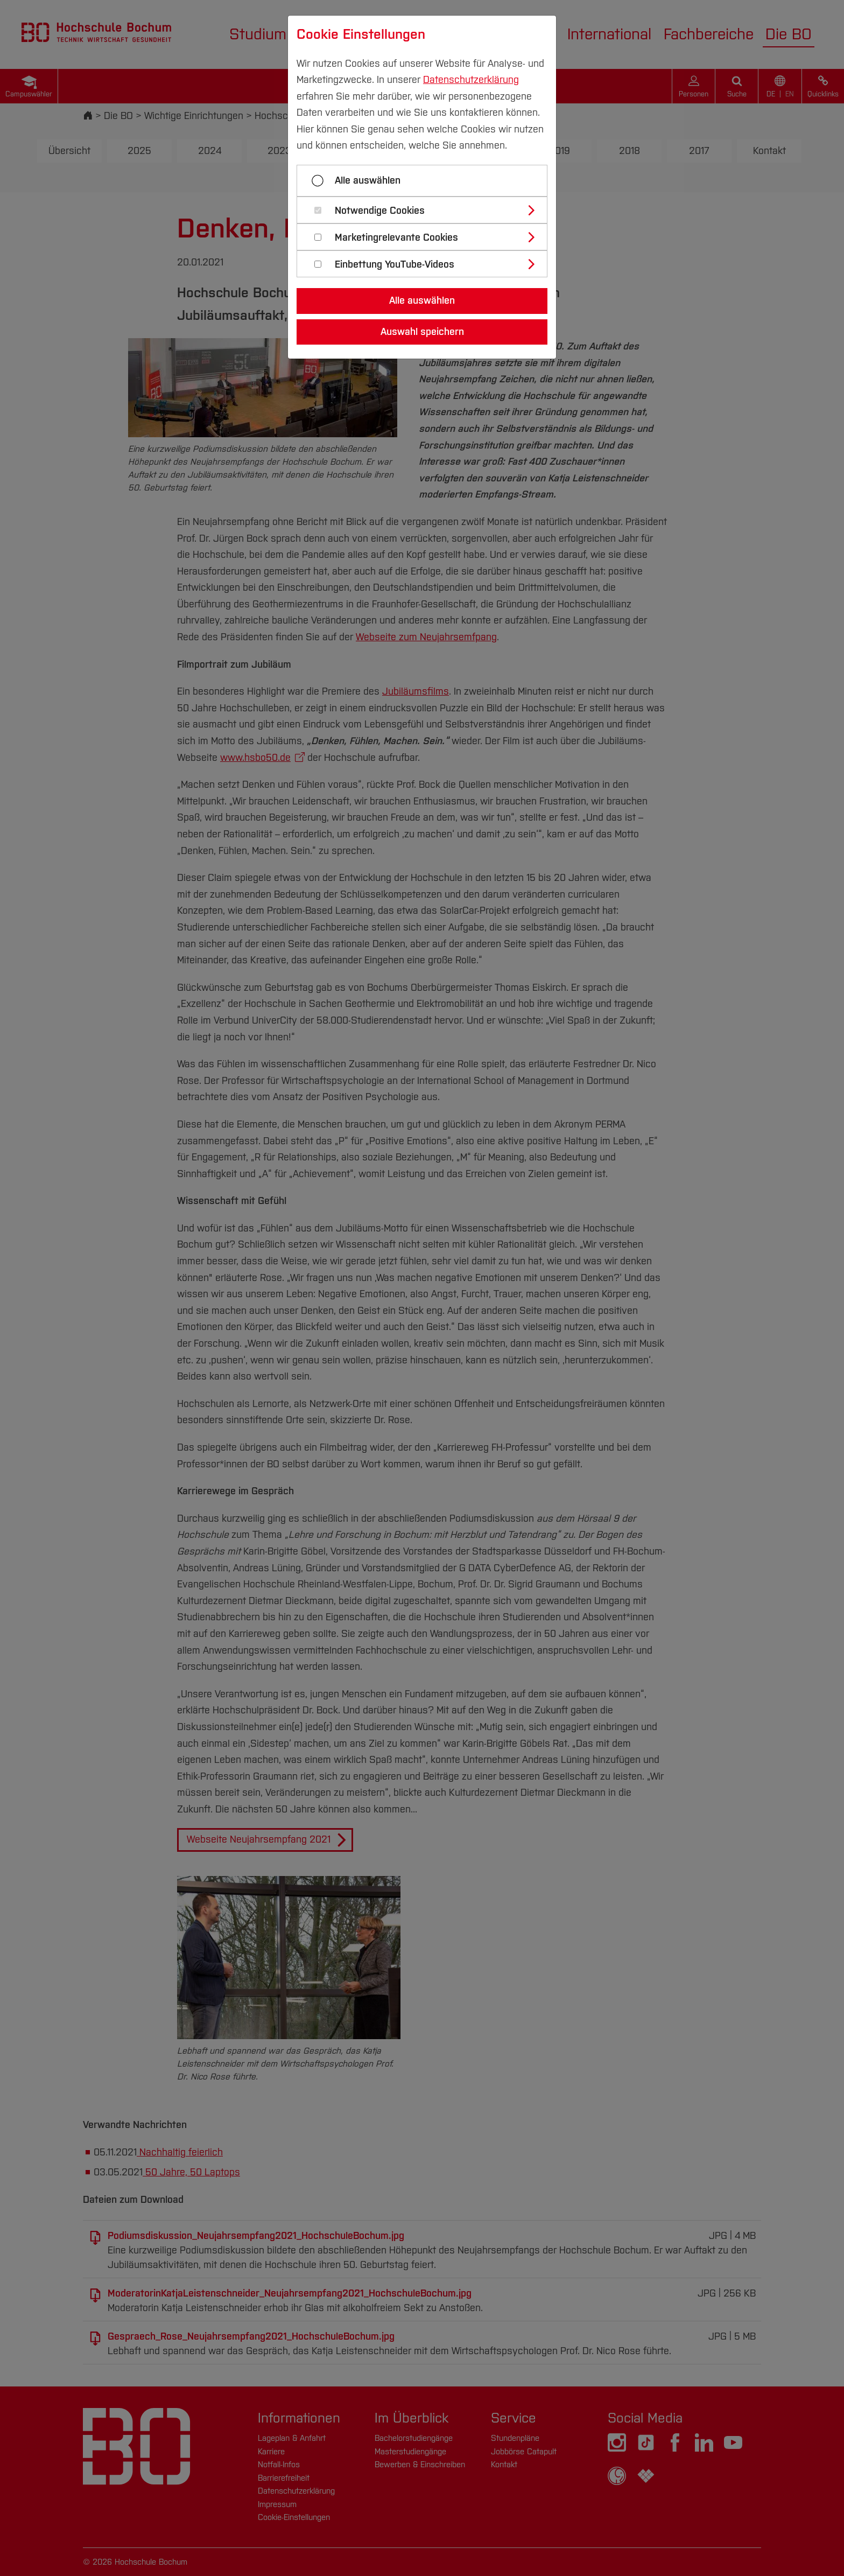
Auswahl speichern (422, 332)
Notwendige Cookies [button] (380, 210)
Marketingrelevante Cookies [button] (396, 237)
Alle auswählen (367, 180)
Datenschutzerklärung (471, 80)
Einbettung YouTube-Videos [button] (394, 264)
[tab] (426, 210)
